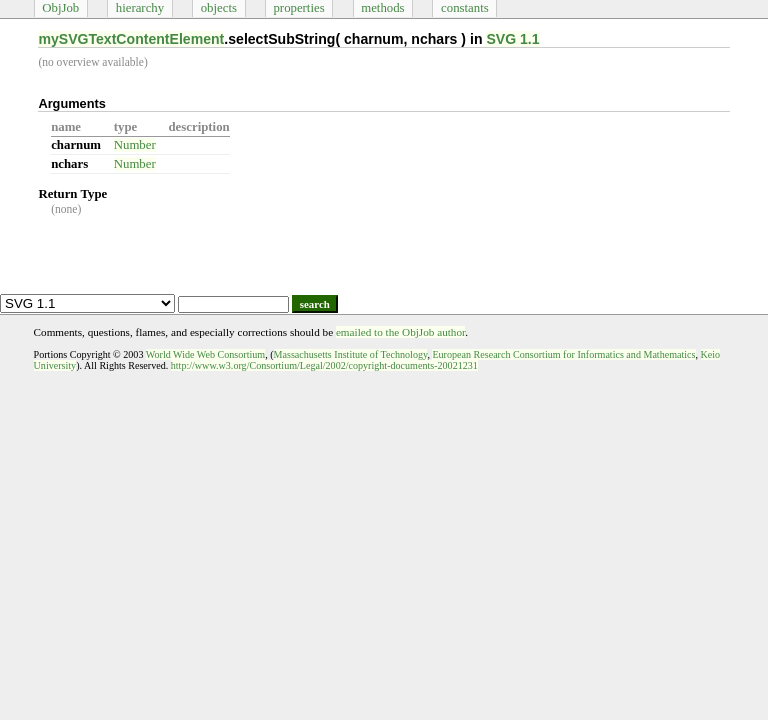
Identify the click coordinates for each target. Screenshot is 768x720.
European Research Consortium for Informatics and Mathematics (563, 354)
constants (465, 8)
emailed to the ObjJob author (400, 332)
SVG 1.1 (512, 39)
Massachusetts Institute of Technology (351, 354)
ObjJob (60, 8)
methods (382, 8)
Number (135, 145)
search (315, 304)
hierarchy (140, 8)
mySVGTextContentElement (131, 39)
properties (298, 8)
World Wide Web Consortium (205, 354)
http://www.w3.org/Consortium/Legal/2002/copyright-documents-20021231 (324, 365)
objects (219, 8)
